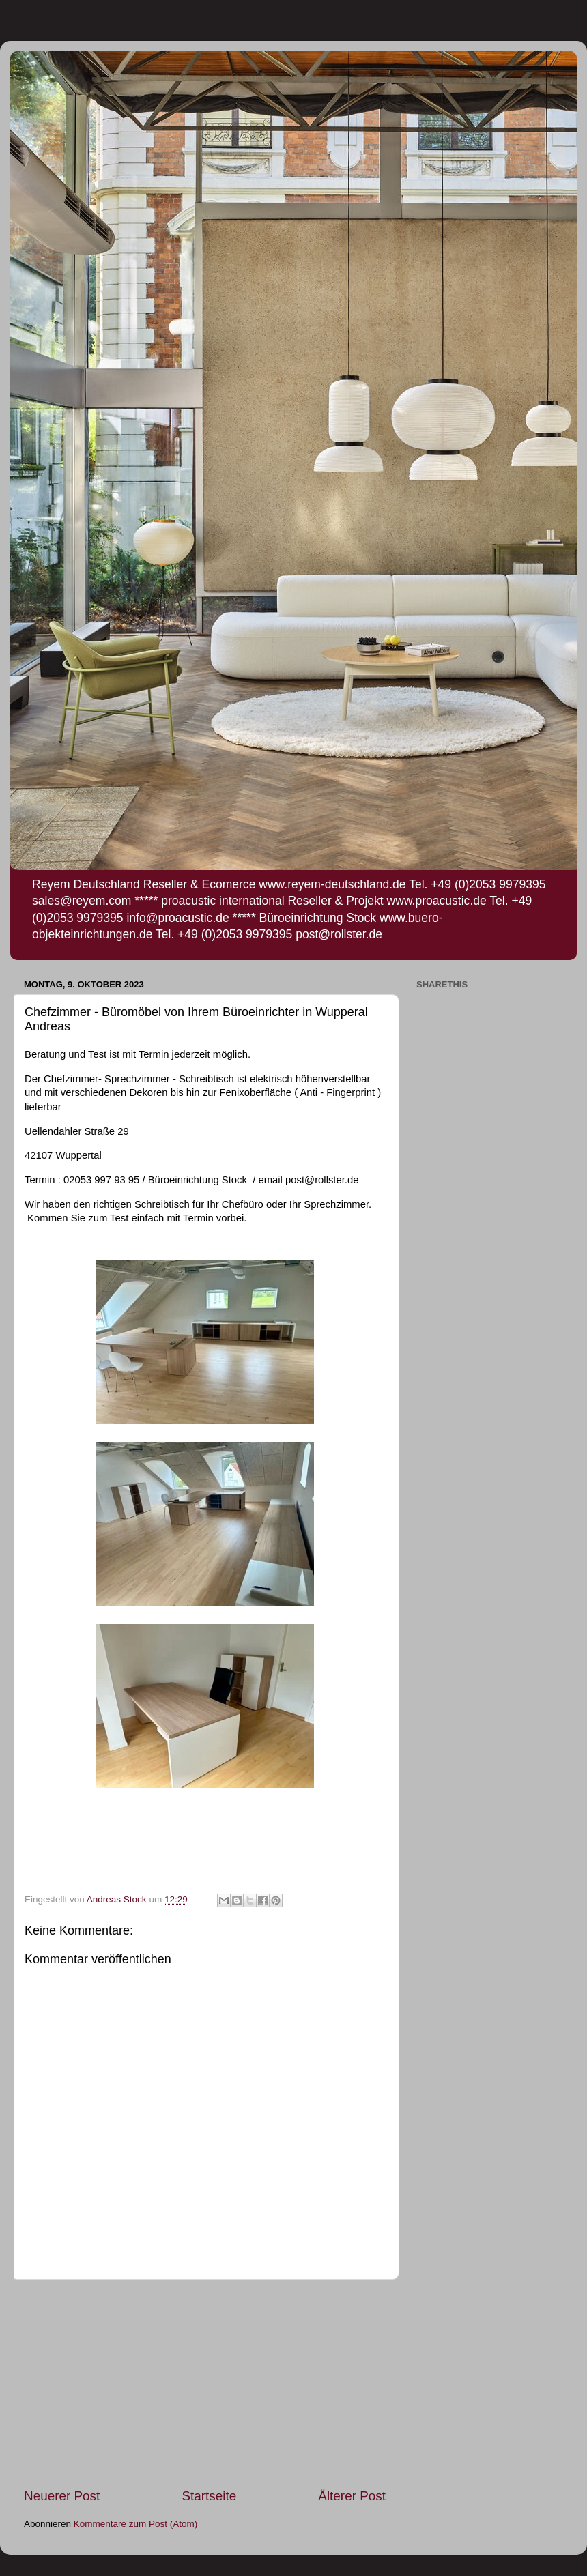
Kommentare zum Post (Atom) (136, 2524)
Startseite (209, 2496)
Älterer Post (352, 2496)
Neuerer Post (62, 2496)
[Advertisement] (204, 2383)
